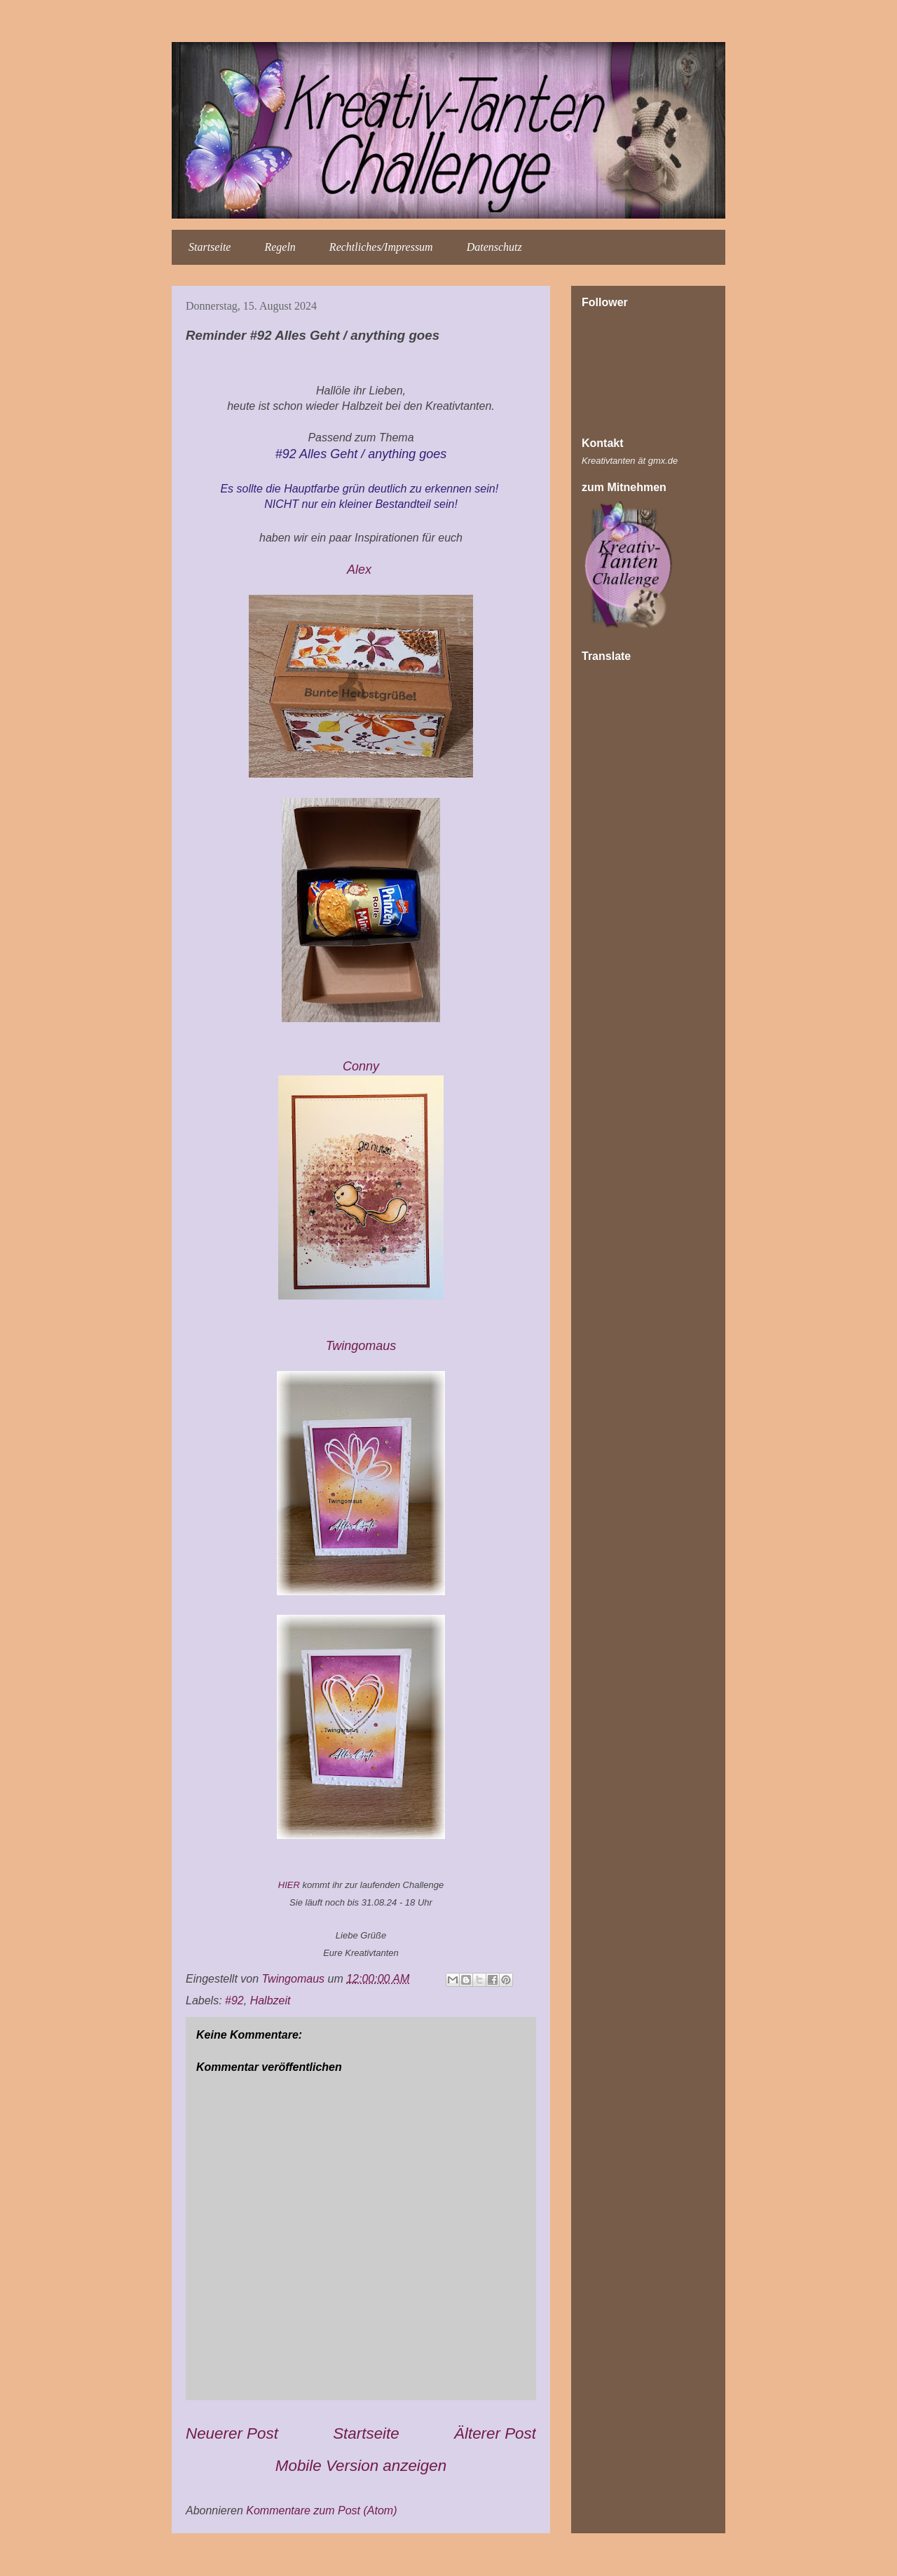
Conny (361, 1066)
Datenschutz (494, 247)
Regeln (279, 247)
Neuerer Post (232, 2433)
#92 (234, 2000)
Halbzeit (270, 2000)
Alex (361, 570)
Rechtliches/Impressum (381, 247)
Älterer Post (495, 2433)
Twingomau (363, 1346)
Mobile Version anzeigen (360, 2465)
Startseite (210, 247)
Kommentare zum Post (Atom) (321, 2510)
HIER (289, 1885)
